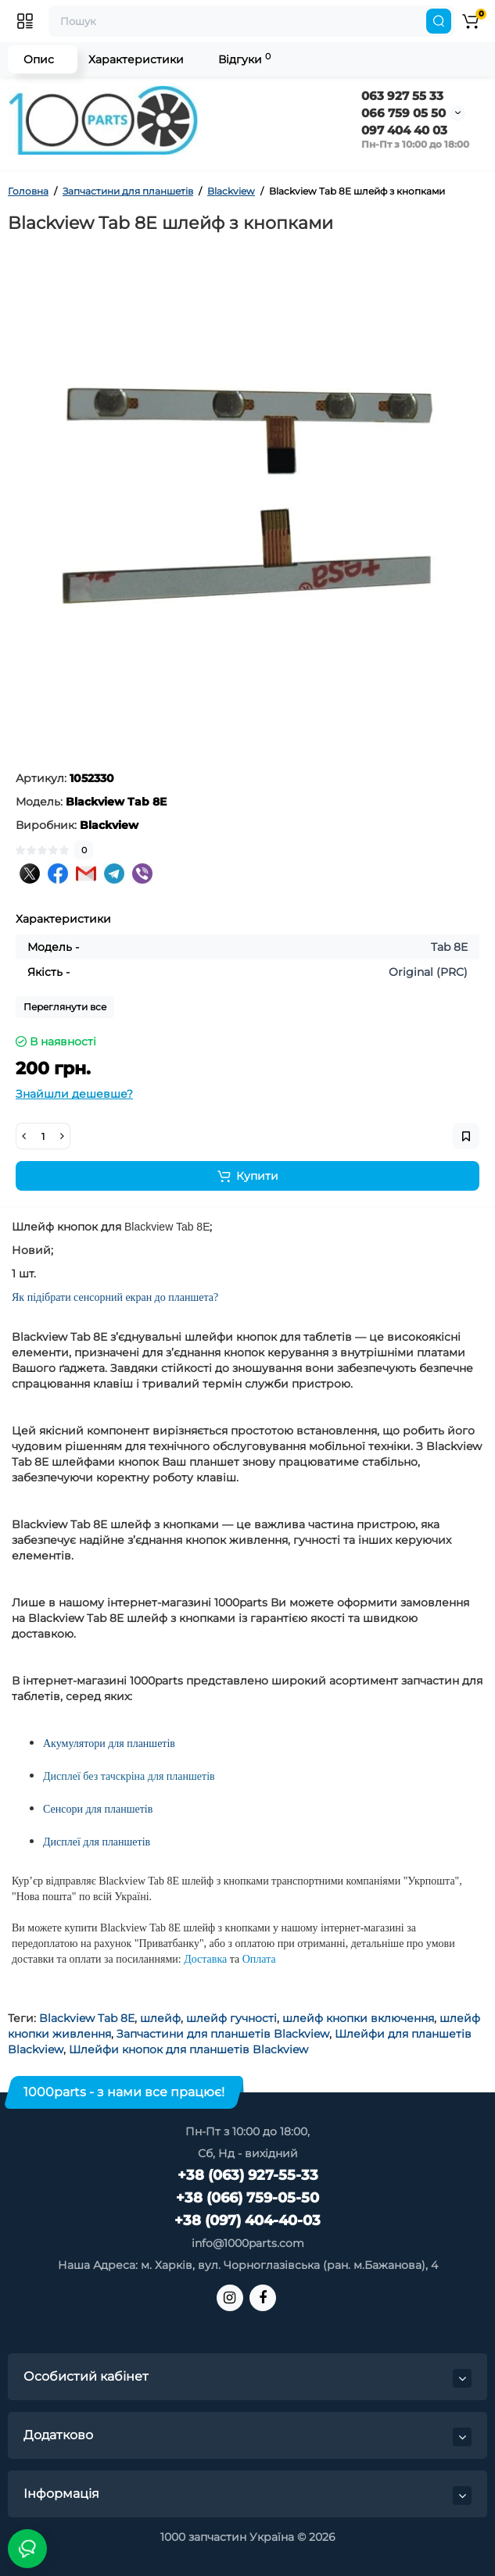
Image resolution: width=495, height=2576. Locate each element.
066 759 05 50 (403, 112)
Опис (38, 59)
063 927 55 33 (402, 95)
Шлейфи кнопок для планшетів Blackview (188, 2049)
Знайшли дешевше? (74, 1094)
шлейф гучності (231, 2018)
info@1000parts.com (248, 2243)
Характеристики (136, 59)
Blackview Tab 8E (87, 2018)
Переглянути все (64, 1007)
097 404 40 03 (404, 130)
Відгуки (244, 59)
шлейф (160, 2018)
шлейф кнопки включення (358, 2018)
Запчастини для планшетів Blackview (223, 2034)
